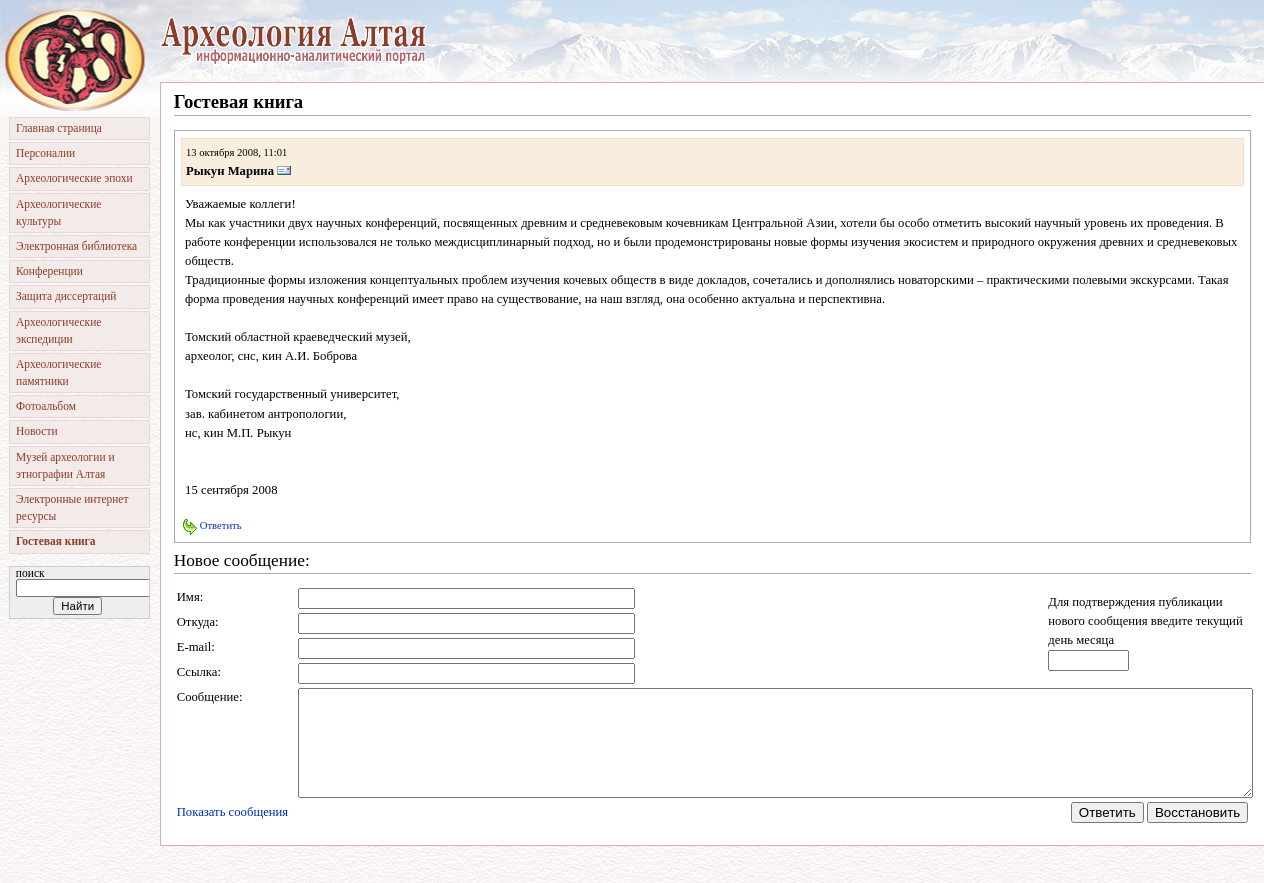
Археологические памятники (58, 372)
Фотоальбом (46, 406)
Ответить (211, 525)
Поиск (30, 573)
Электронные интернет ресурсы (72, 507)
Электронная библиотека (76, 246)
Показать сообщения (233, 833)
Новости (37, 431)
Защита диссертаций (66, 296)
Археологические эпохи (74, 178)
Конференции (49, 271)
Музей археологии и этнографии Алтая (65, 465)
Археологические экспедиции (58, 330)
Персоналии (45, 153)
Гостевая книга (56, 541)
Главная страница (59, 128)
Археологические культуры (58, 212)
